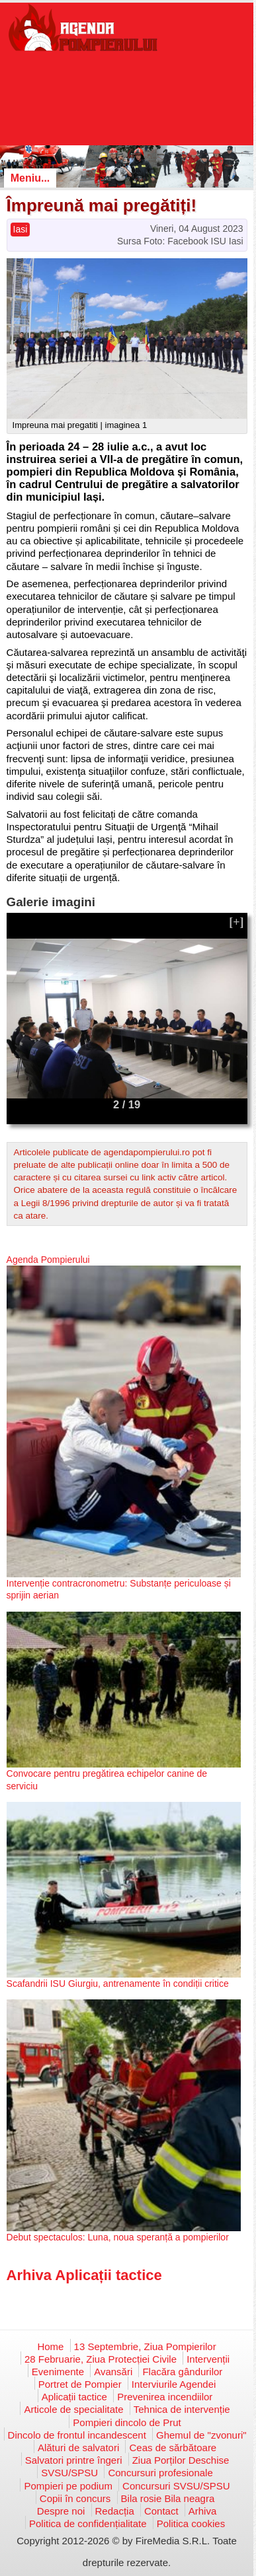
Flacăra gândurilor (182, 2371)
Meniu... (30, 178)
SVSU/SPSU (69, 2472)
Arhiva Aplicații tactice (84, 2275)
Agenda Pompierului (48, 1259)
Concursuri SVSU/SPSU (176, 2485)
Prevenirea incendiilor (164, 2396)
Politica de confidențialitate (88, 2523)
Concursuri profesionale (160, 2472)
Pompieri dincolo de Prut (127, 2422)
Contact (161, 2511)
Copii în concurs (75, 2498)
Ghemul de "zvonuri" (201, 2435)
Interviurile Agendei (174, 2384)
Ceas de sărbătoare (172, 2447)
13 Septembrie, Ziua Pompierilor (145, 2346)
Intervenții (208, 2359)
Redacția (114, 2511)
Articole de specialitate (73, 2409)
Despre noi (61, 2511)
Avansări (113, 2371)
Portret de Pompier (80, 2384)
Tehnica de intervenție (182, 2409)
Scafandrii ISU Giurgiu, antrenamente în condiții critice (118, 1983)
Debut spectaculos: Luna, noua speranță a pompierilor (118, 2237)
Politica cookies (191, 2523)
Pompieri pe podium (68, 2485)
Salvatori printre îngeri (73, 2460)
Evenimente (58, 2371)
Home (50, 2346)
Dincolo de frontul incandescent (77, 2435)
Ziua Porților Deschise (181, 2460)
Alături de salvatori (78, 2447)
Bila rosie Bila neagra (168, 2498)
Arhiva (203, 2511)
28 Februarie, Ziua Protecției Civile (100, 2359)
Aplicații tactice (74, 2396)
